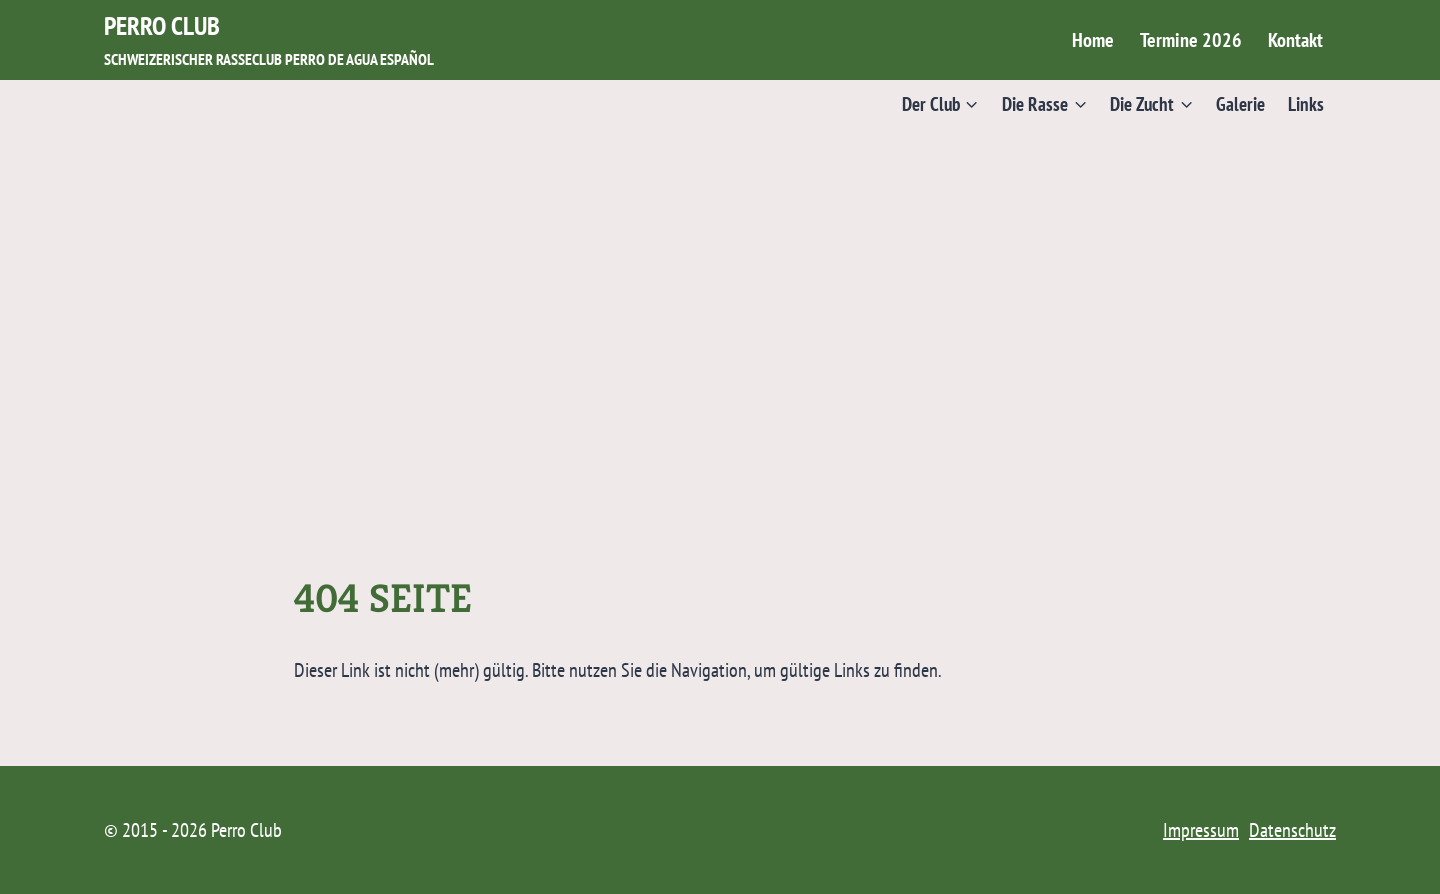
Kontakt (1295, 40)
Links (1306, 103)
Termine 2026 (1191, 40)
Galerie (1240, 103)
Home (1093, 40)
